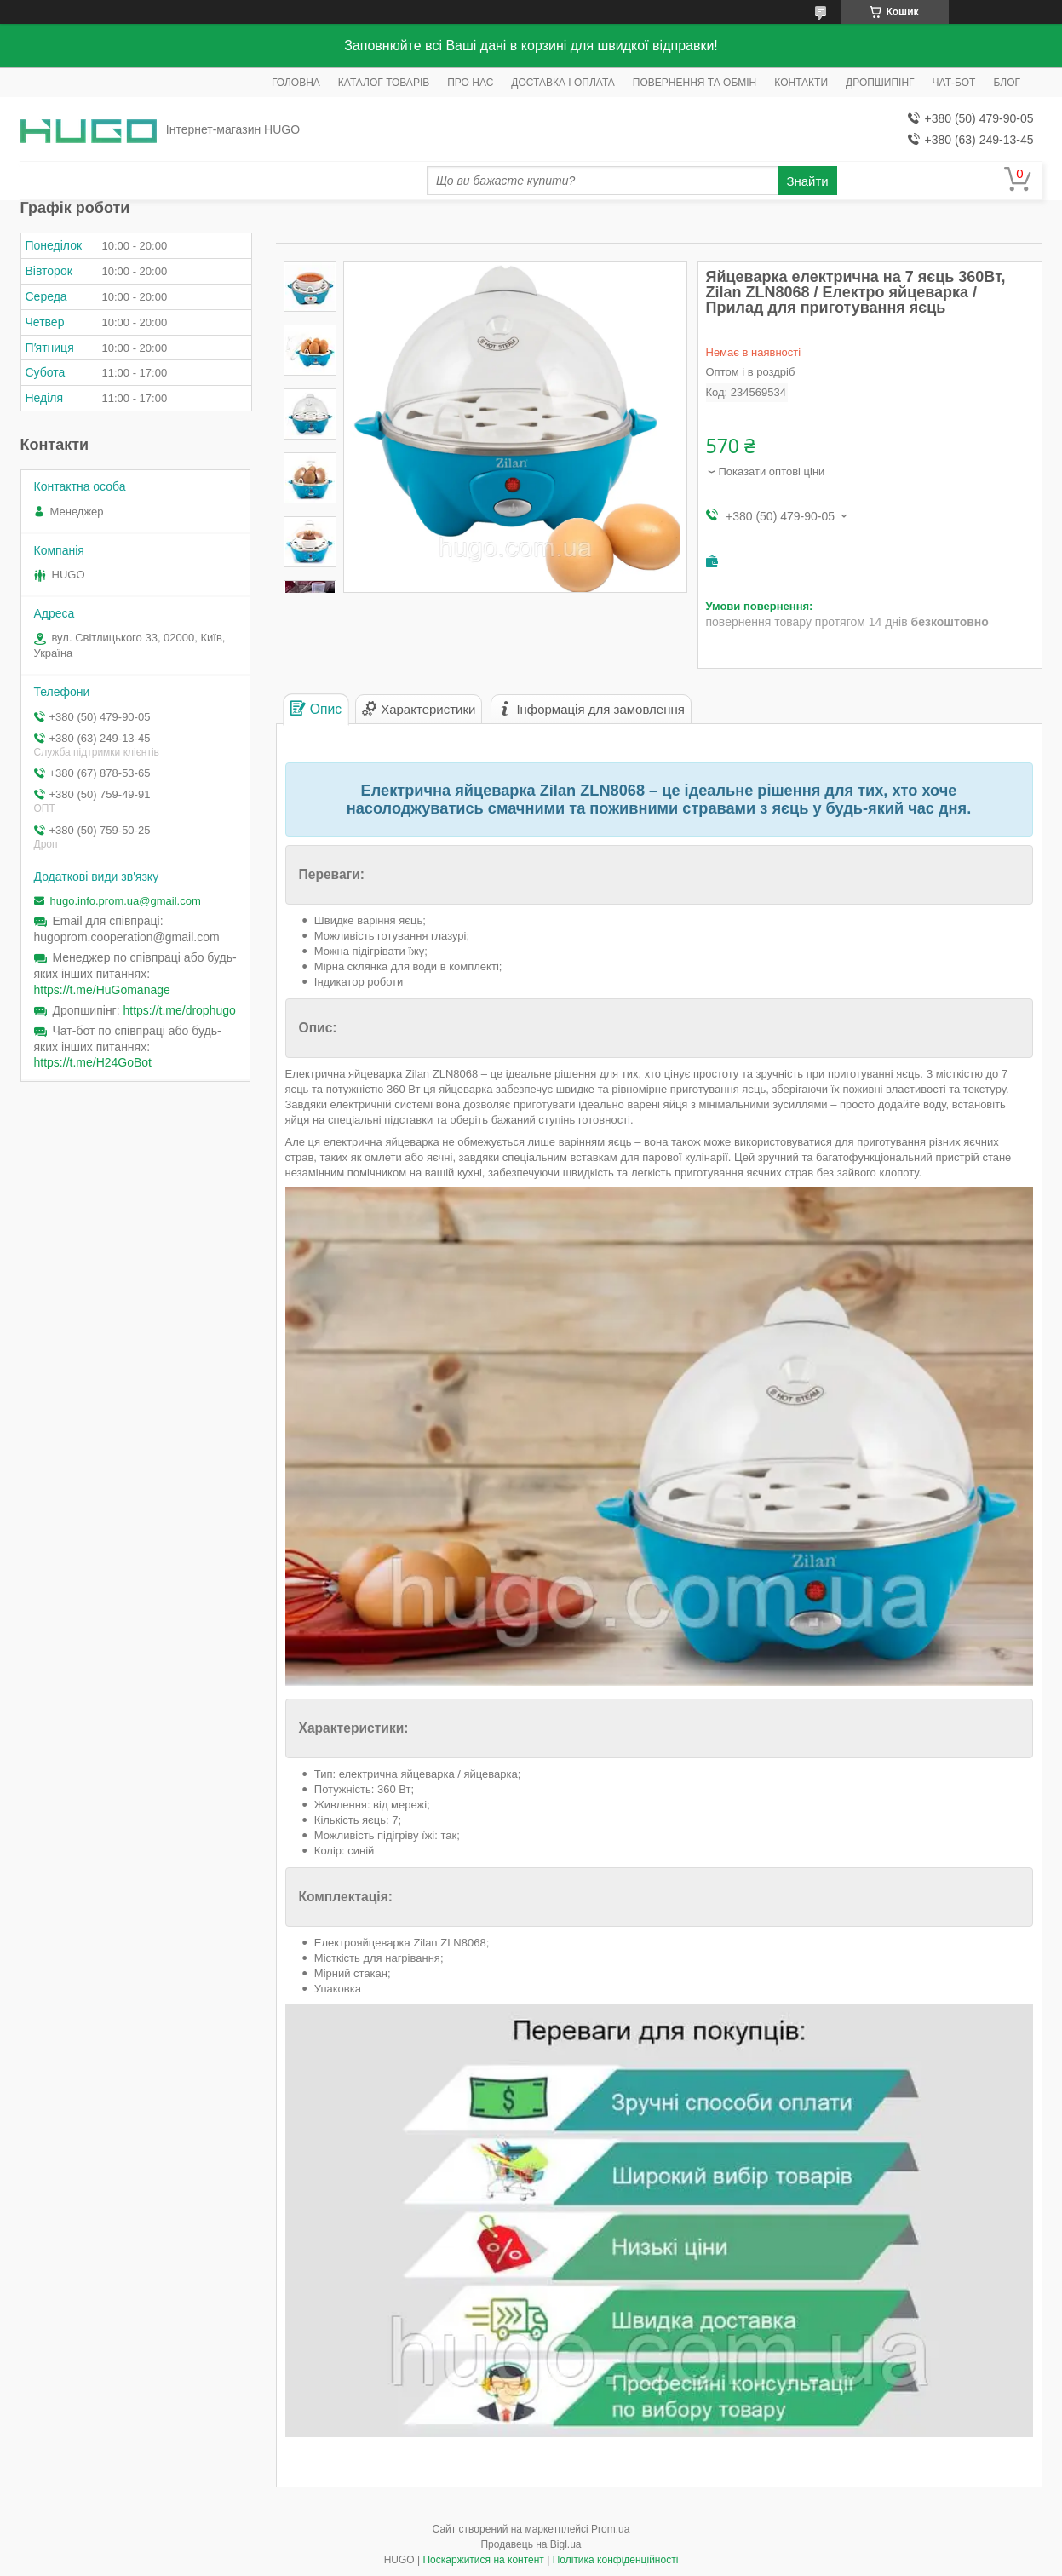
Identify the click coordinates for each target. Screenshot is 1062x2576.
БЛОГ (1006, 83)
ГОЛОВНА (296, 83)
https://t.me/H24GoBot (93, 1062)
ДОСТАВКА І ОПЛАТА (563, 83)
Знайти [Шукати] (807, 181)
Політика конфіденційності (616, 2560)
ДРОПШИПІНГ (880, 83)
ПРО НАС (470, 83)
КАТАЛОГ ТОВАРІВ (383, 83)
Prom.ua (610, 2529)
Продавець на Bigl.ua (530, 2544)
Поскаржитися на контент (482, 2560)
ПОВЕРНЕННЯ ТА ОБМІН (694, 83)
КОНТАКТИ (801, 83)
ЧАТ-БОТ (954, 83)
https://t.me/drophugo (179, 1010)
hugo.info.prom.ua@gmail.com (125, 900)
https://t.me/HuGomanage (102, 990)
